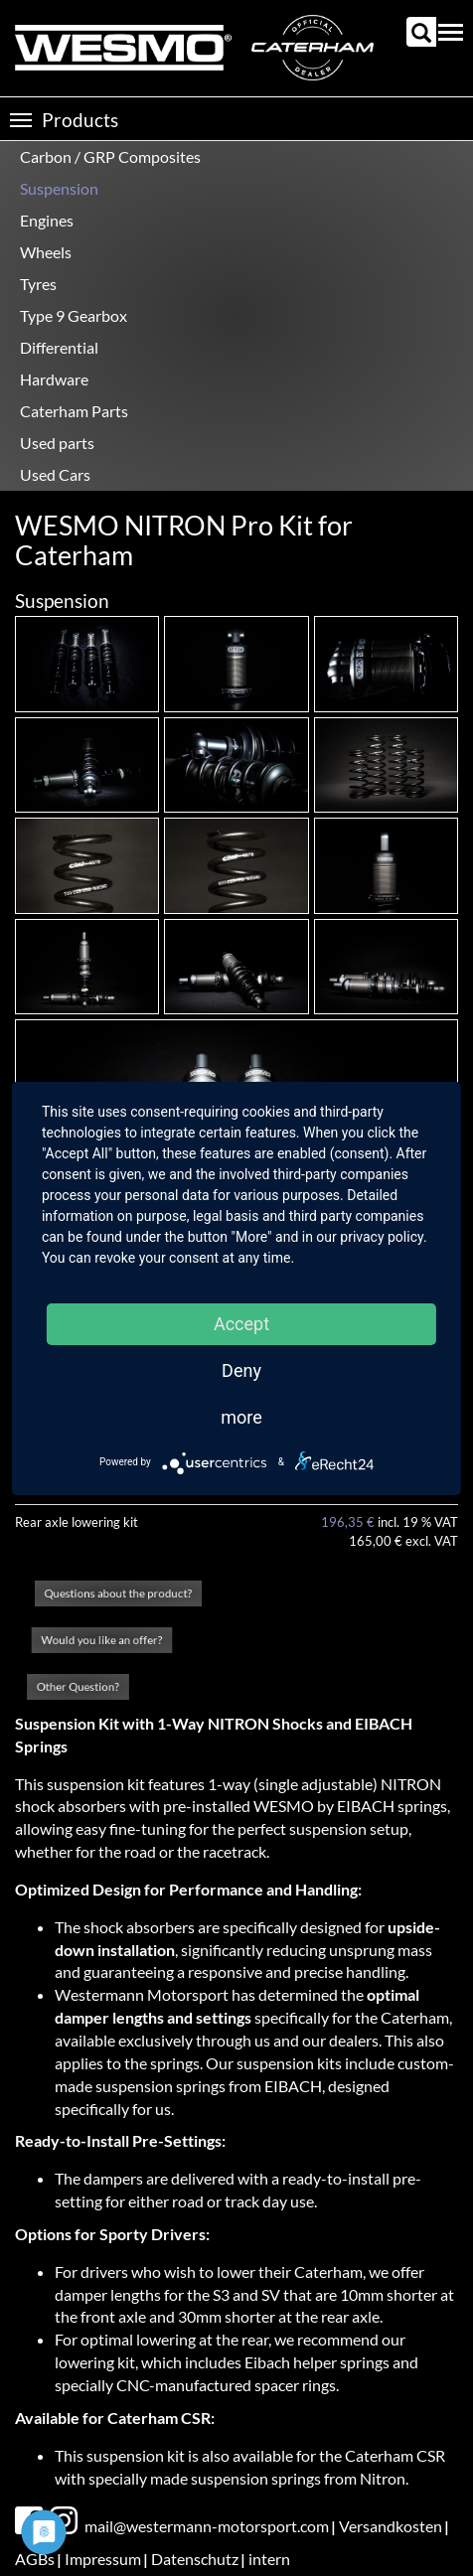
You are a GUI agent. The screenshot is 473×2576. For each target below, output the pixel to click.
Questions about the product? (118, 1592)
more (241, 1417)
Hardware (54, 379)
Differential (59, 347)
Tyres (38, 283)
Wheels (46, 251)
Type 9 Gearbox (73, 315)
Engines (47, 220)
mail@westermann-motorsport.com (206, 2525)
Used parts (57, 442)
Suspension (59, 188)
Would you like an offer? (101, 1639)
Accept (241, 1323)
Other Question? (78, 1686)
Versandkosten (390, 2525)
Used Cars (55, 474)
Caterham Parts (74, 410)
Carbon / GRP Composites (110, 156)
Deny (241, 1370)
